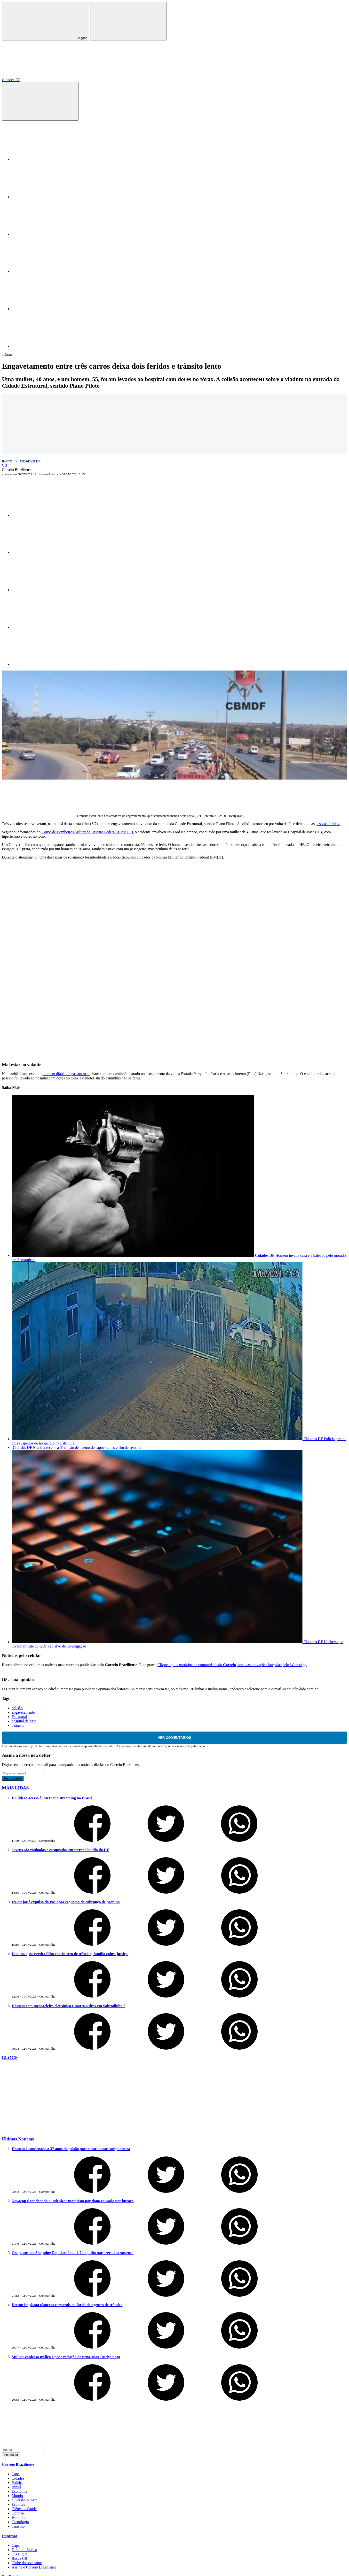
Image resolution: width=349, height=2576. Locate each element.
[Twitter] (48, 234)
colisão (17, 1708)
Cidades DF (11, 80)
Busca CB (19, 2558)
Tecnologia (20, 2522)
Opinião (18, 2513)
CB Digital (20, 2554)
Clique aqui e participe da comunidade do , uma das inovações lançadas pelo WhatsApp (232, 1665)
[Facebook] (48, 197)
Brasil (16, 2487)
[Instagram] (48, 271)
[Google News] (48, 346)
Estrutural (19, 1717)
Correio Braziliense (18, 2464)
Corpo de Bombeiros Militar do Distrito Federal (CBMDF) (87, 832)
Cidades (18, 2478)
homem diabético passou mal (66, 1074)
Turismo (18, 2526)
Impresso (9, 2536)
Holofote (18, 2517)
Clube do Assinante (27, 2563)
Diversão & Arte (24, 2500)
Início (7, 461)
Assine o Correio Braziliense (34, 2567)
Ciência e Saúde (24, 2509)
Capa (16, 2474)
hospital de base (24, 1721)
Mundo (17, 2496)
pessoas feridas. (328, 824)
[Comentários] (48, 664)
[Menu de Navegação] (45, 21)
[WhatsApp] (48, 159)
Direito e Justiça (24, 2550)
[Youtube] (48, 309)
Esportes (18, 2504)
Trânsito (18, 1725)
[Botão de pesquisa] (128, 21)
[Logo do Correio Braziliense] (174, 59)
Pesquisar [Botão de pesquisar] (11, 2455)
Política (18, 2483)
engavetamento (23, 1712)
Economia (19, 2491)
